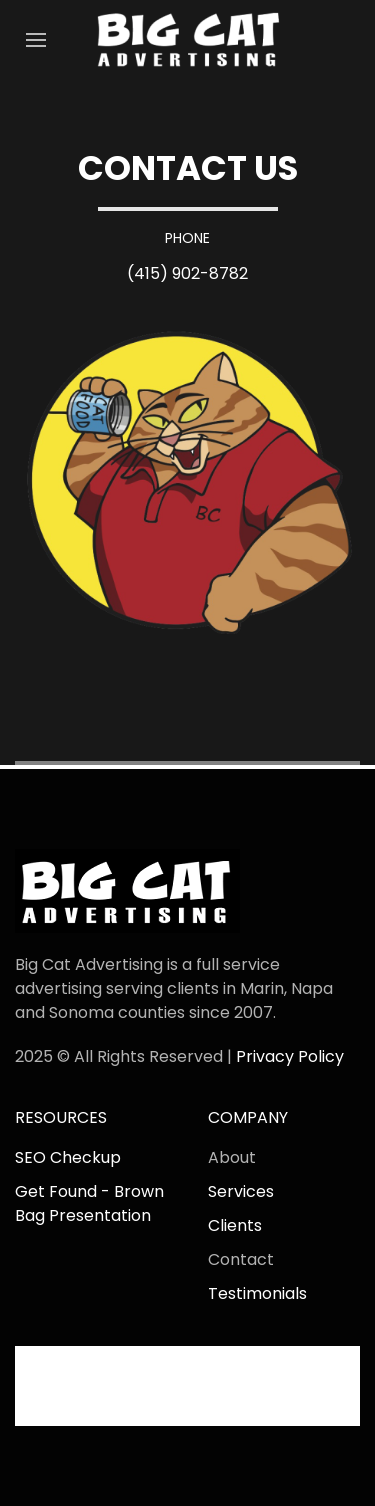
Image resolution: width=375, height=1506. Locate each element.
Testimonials (257, 1293)
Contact (241, 1259)
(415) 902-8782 (187, 273)
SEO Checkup (68, 1157)
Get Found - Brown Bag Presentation (89, 1203)
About (232, 1157)
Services (241, 1191)
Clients (235, 1225)
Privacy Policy (290, 1056)
